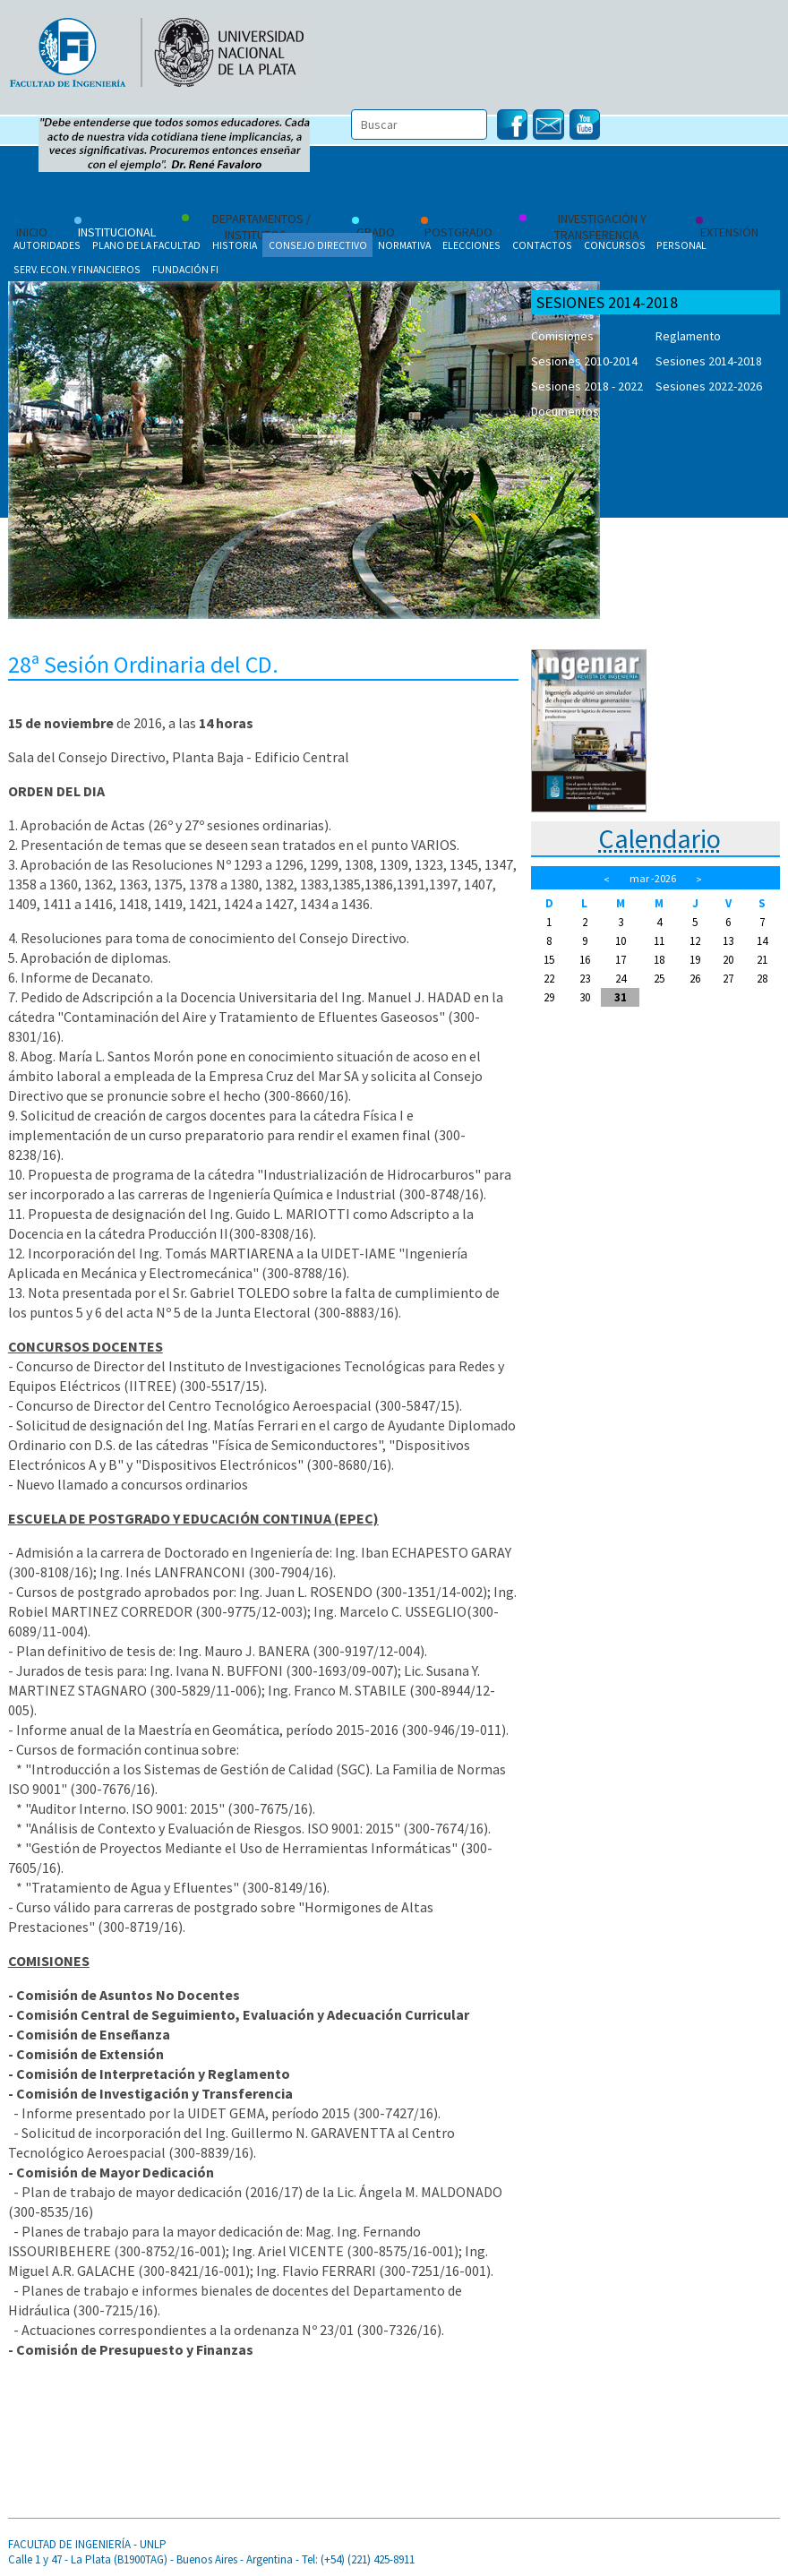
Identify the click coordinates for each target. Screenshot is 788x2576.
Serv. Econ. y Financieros (77, 269)
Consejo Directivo (318, 245)
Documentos (565, 411)
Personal (681, 245)
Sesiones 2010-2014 (584, 361)
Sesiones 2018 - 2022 (587, 386)
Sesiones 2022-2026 (708, 386)
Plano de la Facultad (146, 245)
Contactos (542, 245)
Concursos (615, 245)
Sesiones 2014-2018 (708, 361)
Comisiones (562, 336)
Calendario (659, 838)
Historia (234, 245)
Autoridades (47, 245)
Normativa (404, 245)
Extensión (727, 228)
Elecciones (471, 245)
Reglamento (688, 336)
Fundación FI (185, 269)
